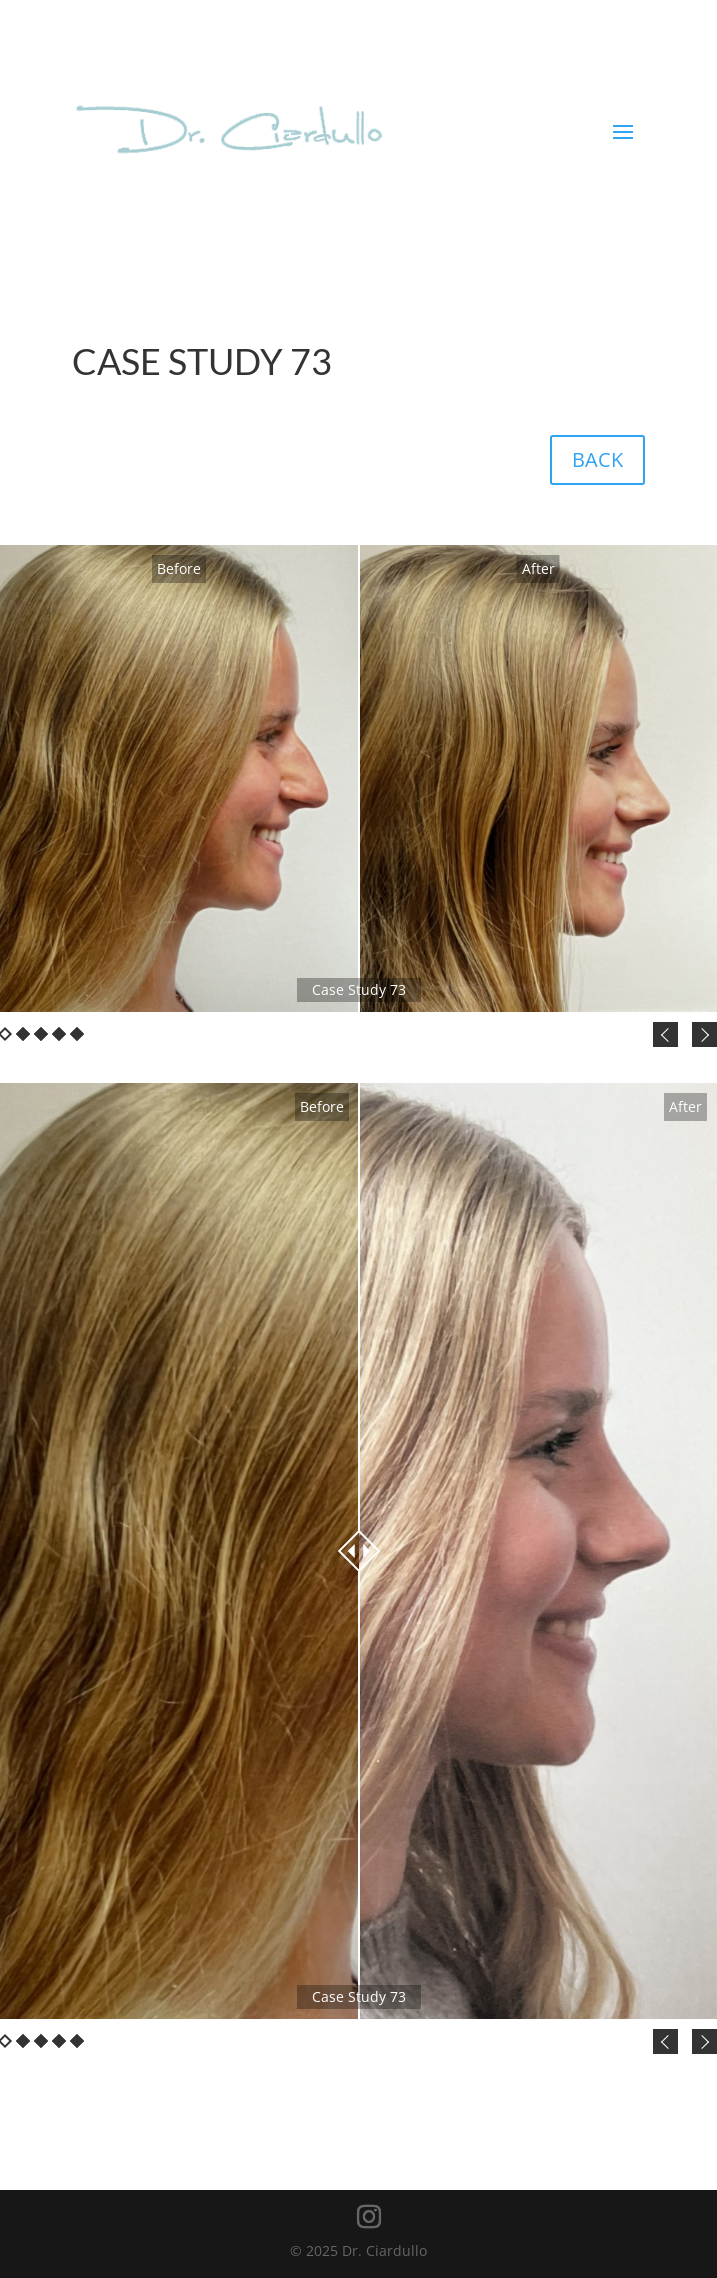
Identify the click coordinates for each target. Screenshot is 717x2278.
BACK (597, 459)
